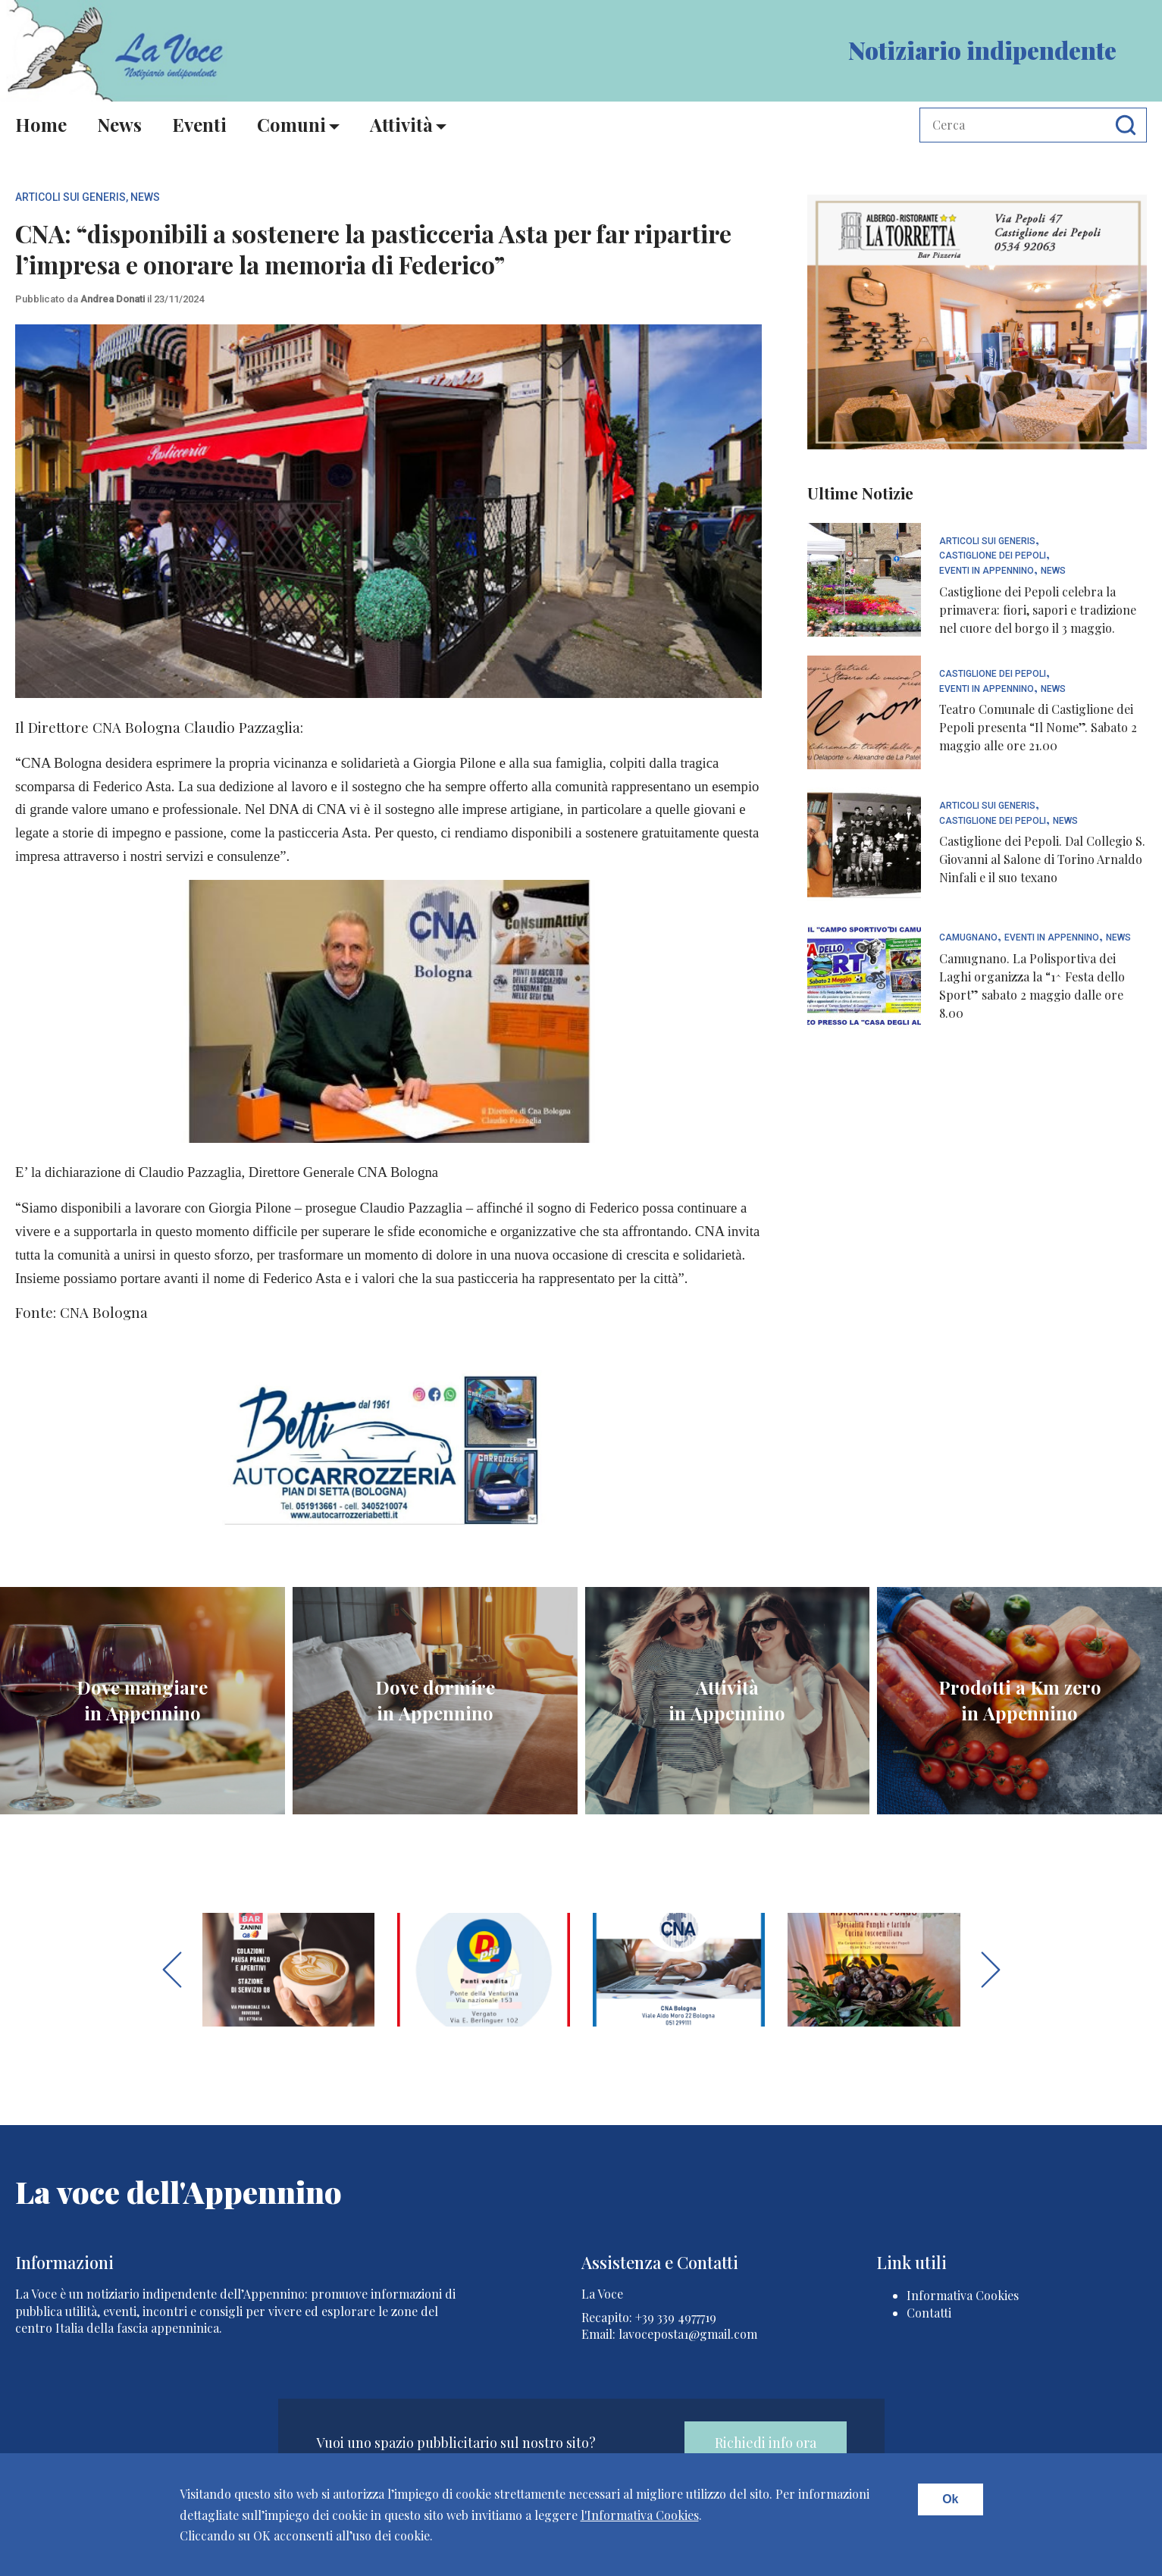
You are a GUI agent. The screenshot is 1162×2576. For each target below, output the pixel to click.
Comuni (291, 124)
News (119, 124)
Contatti (929, 2313)
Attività (401, 124)
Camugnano (968, 938)
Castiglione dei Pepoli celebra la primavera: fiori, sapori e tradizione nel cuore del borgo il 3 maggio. (1037, 610)
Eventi (199, 124)
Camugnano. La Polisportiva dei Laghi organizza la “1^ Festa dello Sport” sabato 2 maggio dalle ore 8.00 (1032, 985)
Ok (950, 2499)
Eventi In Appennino (986, 571)
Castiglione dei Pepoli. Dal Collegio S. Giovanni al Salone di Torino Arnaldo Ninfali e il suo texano (1042, 859)
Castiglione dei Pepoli (992, 556)
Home (41, 124)
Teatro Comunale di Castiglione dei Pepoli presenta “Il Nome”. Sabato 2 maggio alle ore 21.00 (1038, 727)
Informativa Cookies (963, 2295)
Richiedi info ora (765, 2443)
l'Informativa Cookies (640, 2515)
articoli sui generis (70, 197)
